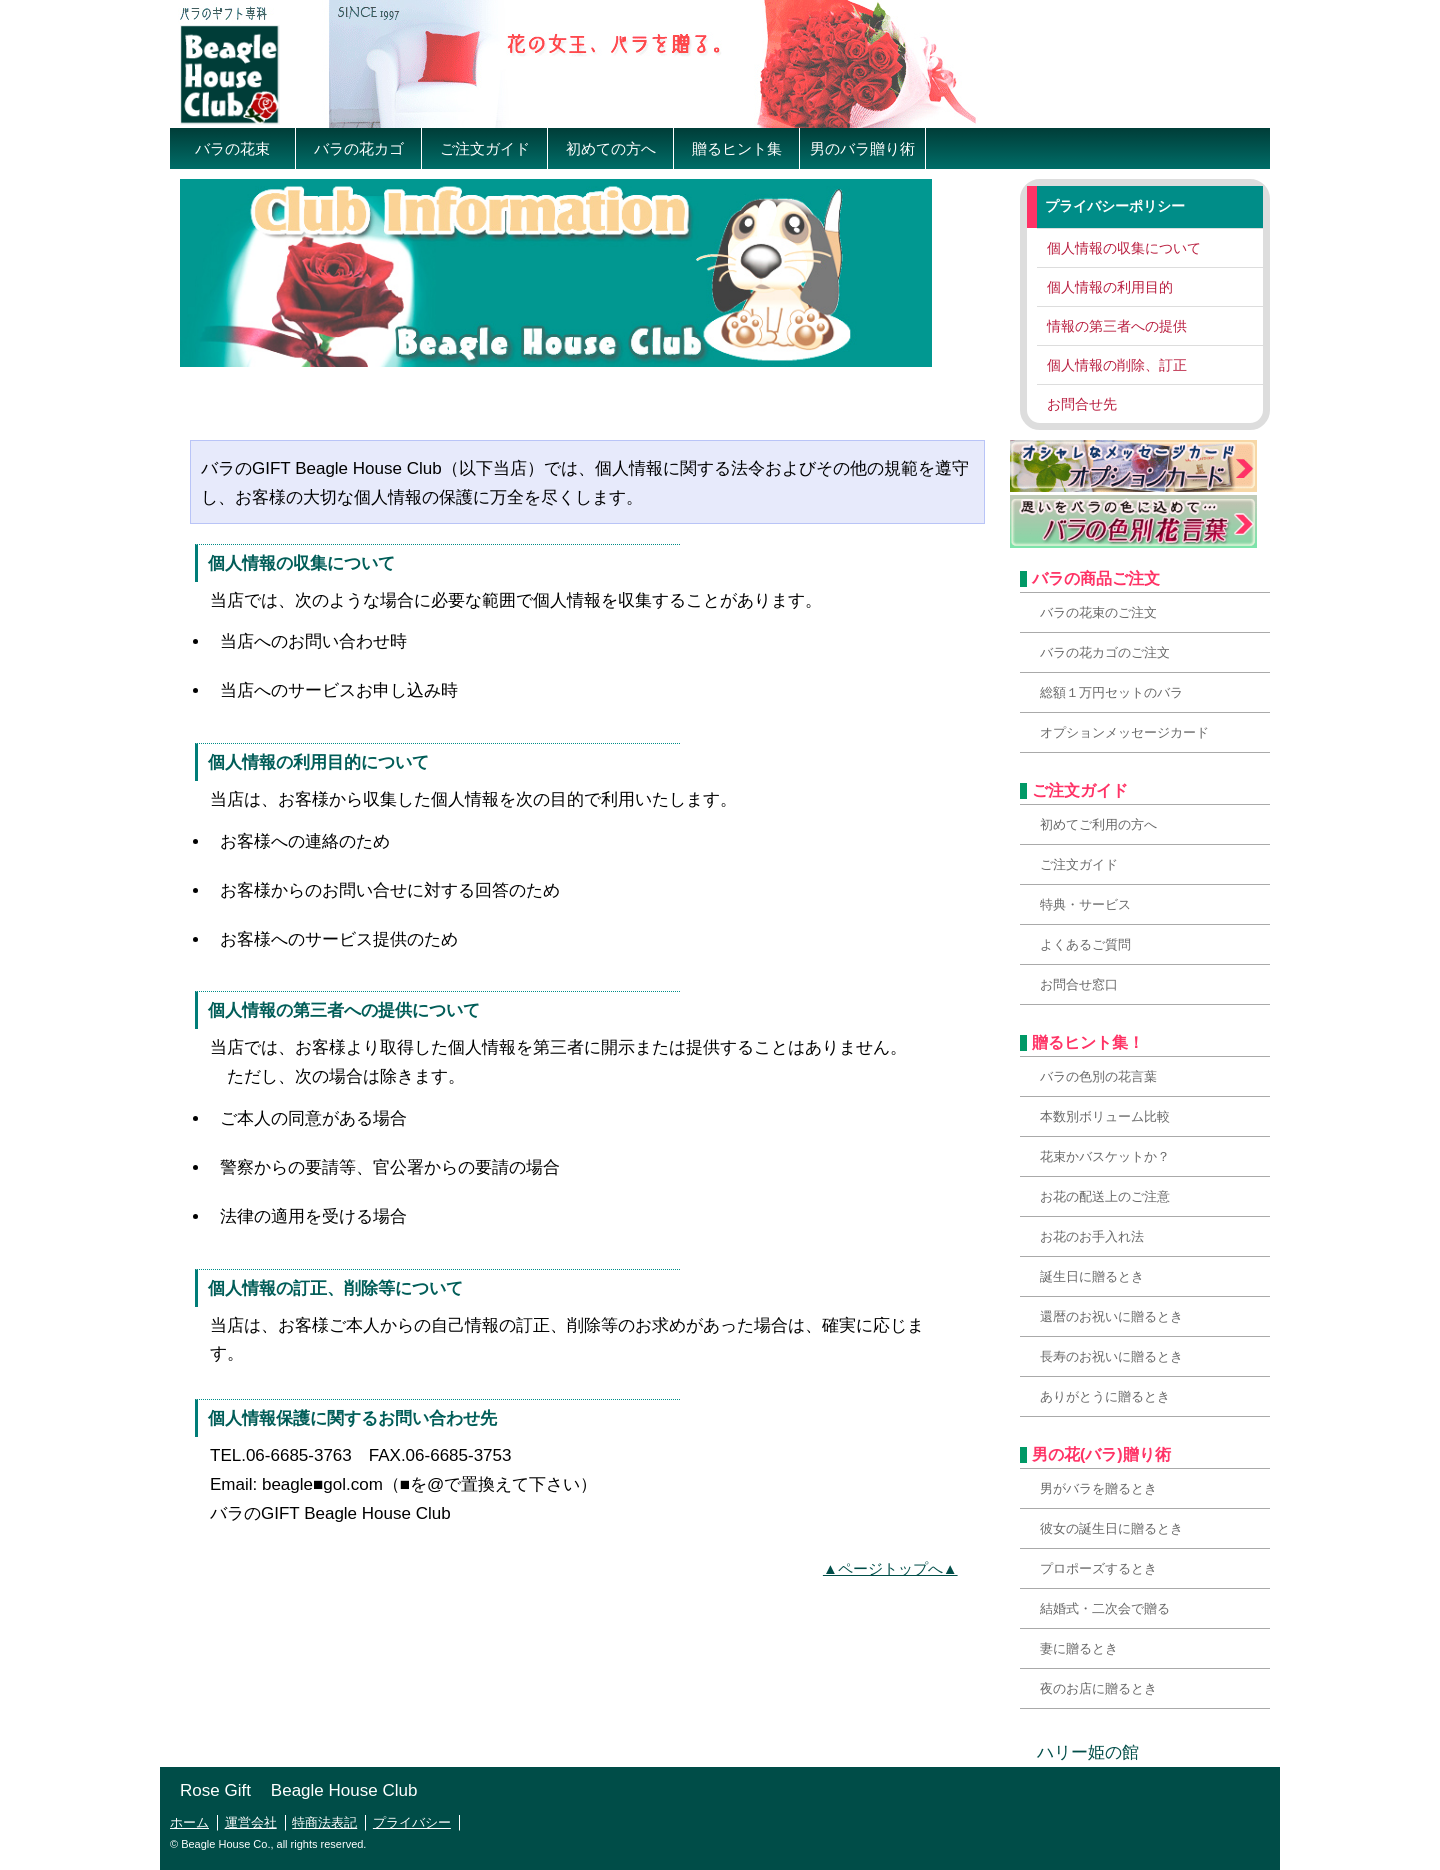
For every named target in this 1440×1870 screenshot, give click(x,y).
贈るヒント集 (737, 148)
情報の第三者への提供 (1117, 326)
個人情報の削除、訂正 (1117, 365)
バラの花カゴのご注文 (1105, 652)
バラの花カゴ (359, 148)
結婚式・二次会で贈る (1105, 1608)
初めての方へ (611, 148)
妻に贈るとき (1079, 1648)
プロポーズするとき (1098, 1568)
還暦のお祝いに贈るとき (1111, 1316)
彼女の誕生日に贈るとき (1111, 1528)
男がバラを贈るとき (1098, 1488)
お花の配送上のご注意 (1105, 1196)
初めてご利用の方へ (1098, 824)
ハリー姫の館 (1079, 1752)
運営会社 (251, 1822)
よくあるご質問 (1085, 944)
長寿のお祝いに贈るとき (1111, 1356)
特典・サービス (1085, 904)
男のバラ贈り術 (862, 148)
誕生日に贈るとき (1092, 1276)
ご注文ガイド (485, 148)
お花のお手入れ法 (1092, 1236)
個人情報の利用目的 (1110, 287)
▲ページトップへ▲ (890, 1568)
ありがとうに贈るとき (1105, 1396)
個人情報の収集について (1124, 248)
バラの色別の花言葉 (1098, 1076)
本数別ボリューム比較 (1105, 1116)
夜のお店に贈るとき (1098, 1688)
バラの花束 (232, 148)
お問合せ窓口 (1079, 984)
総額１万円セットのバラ (1111, 692)
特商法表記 (324, 1822)
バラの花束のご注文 (1098, 612)
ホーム (189, 1822)
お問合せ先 (1082, 404)
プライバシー (412, 1822)
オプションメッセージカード (1124, 732)
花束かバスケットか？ (1105, 1156)
